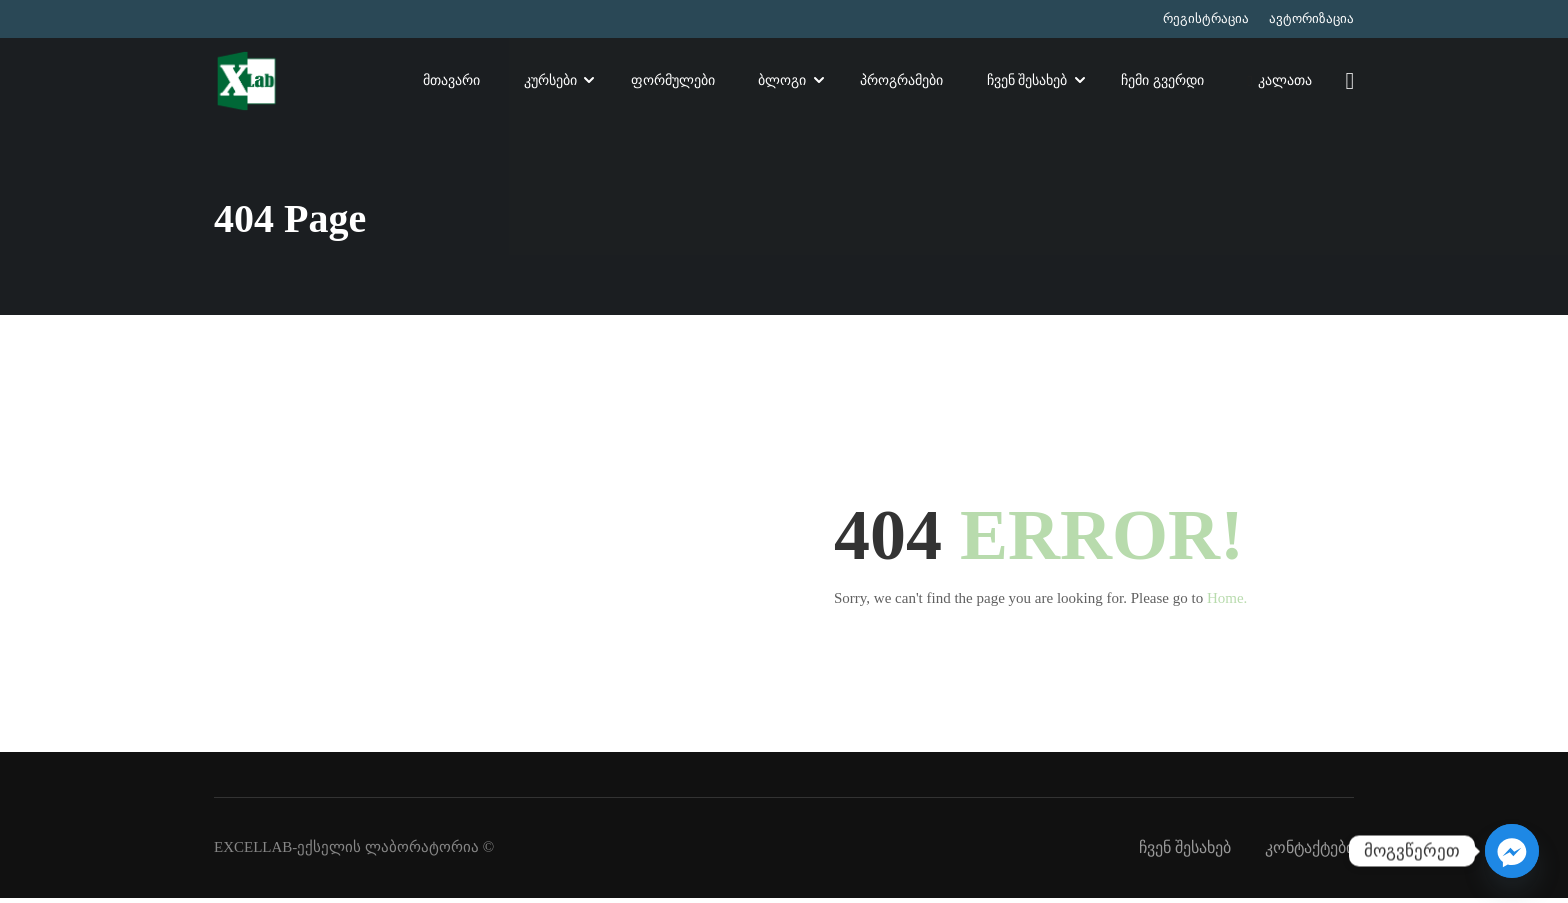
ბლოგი (782, 82)
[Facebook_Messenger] (1512, 851)
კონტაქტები (1309, 852)
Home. (1227, 603)
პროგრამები (901, 82)
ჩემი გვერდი (1162, 82)
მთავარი (451, 82)
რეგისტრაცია (1206, 18)
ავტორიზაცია (1311, 18)
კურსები (550, 82)
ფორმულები (672, 82)
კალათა (1279, 84)
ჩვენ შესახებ (1027, 82)
